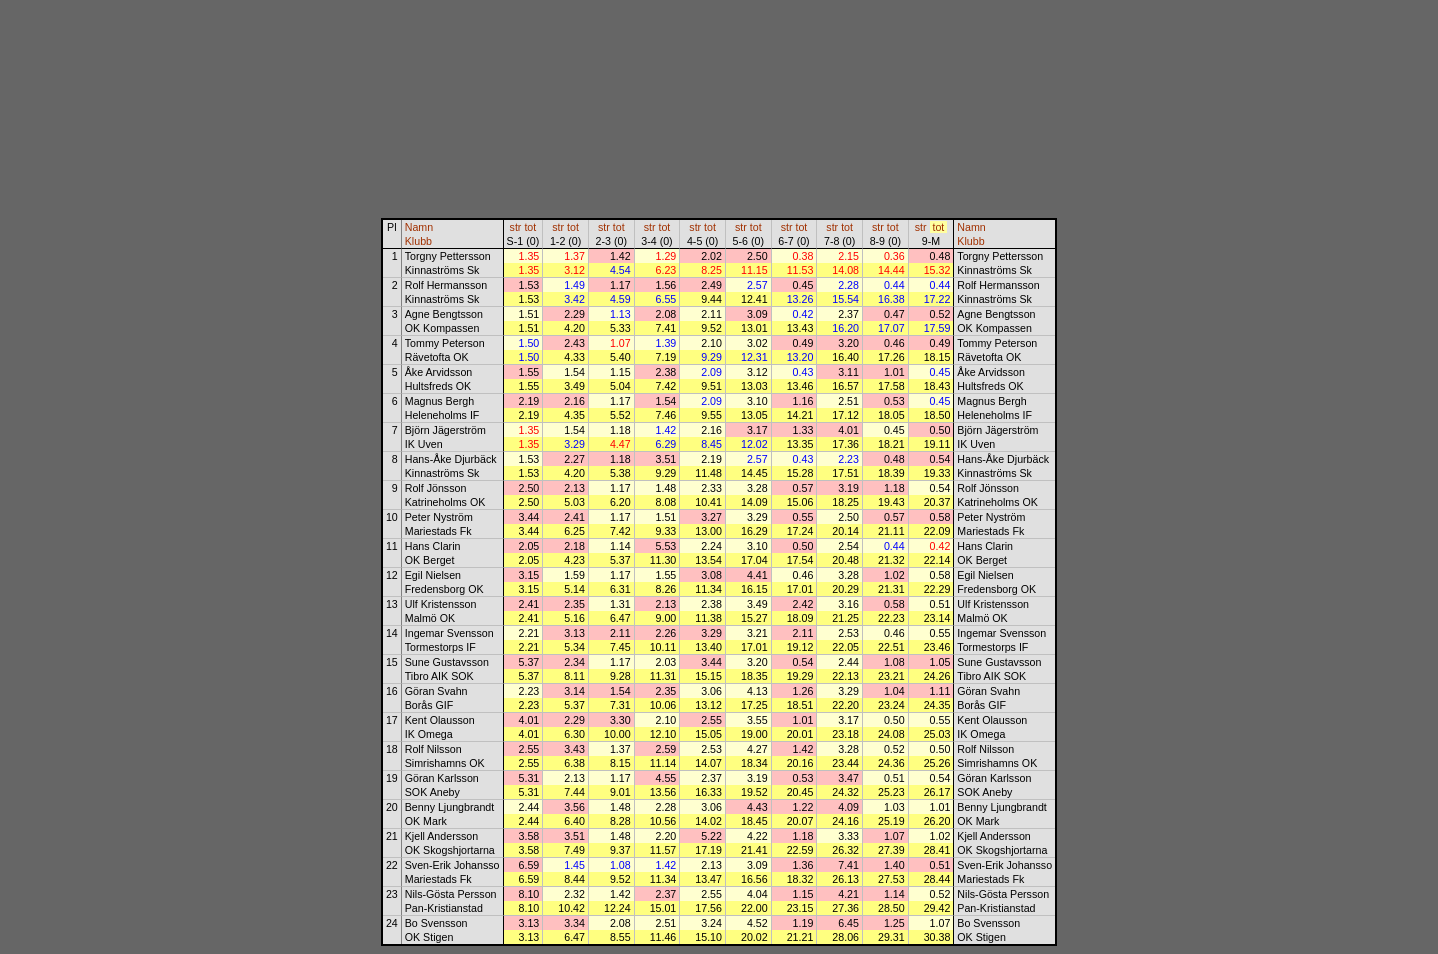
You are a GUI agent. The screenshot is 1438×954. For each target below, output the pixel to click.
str (516, 227)
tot (530, 227)
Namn (419, 227)
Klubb (418, 241)
